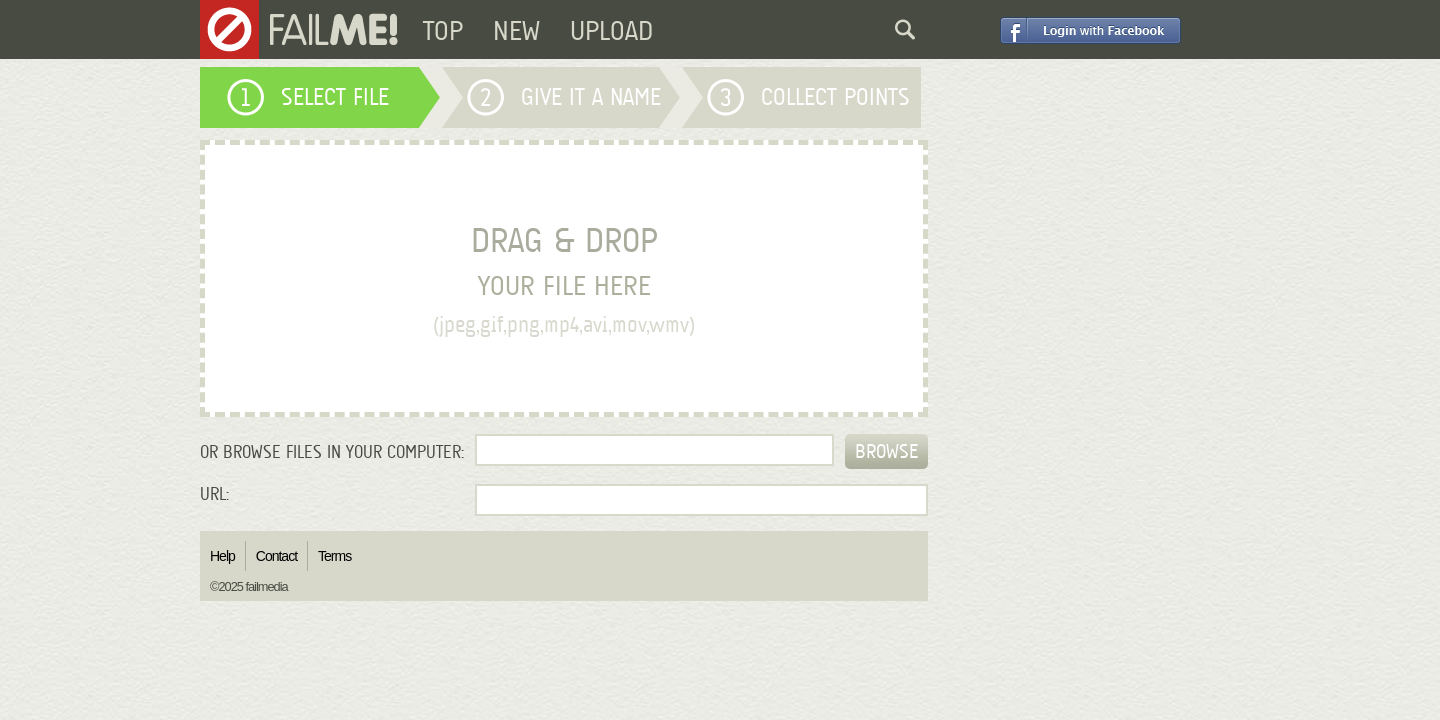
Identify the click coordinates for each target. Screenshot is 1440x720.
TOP (443, 31)
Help (222, 556)
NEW (516, 31)
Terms (334, 556)
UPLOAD (611, 31)
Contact (276, 556)
